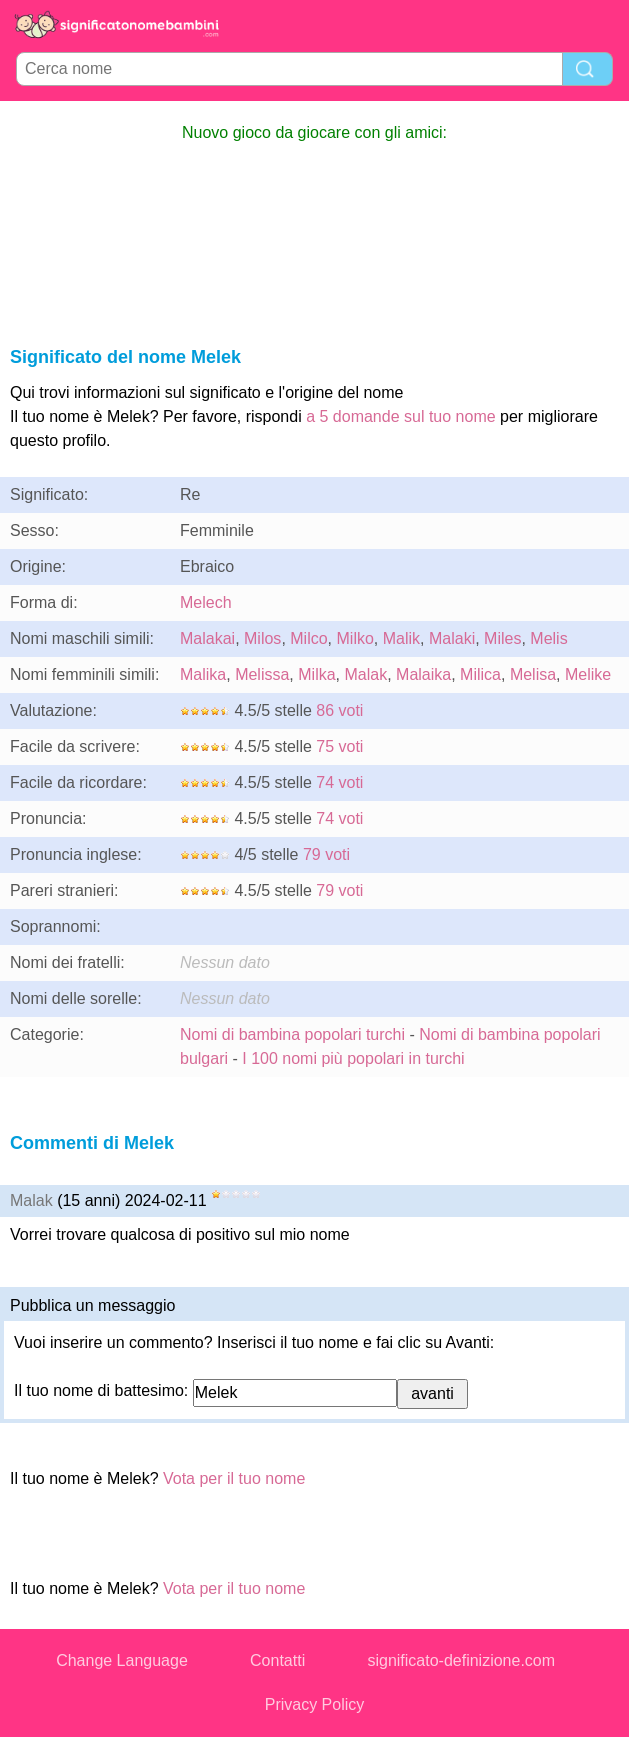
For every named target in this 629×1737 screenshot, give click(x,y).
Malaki (452, 638)
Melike (588, 674)
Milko (355, 638)
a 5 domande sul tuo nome (400, 416)
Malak (365, 674)
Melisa (533, 674)
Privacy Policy (315, 1704)
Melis (548, 638)
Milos (262, 638)
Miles (502, 638)
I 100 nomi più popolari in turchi (353, 1058)
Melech (206, 602)
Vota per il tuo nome (234, 1478)
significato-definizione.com (461, 1660)
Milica (480, 674)
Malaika (423, 674)
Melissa (262, 674)
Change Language (122, 1660)
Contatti (277, 1660)
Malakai (207, 638)
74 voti (339, 782)
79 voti (326, 854)
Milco (308, 638)
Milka (316, 674)
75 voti (339, 746)
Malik (401, 638)
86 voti (339, 710)
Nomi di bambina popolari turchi (292, 1034)
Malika (203, 674)
